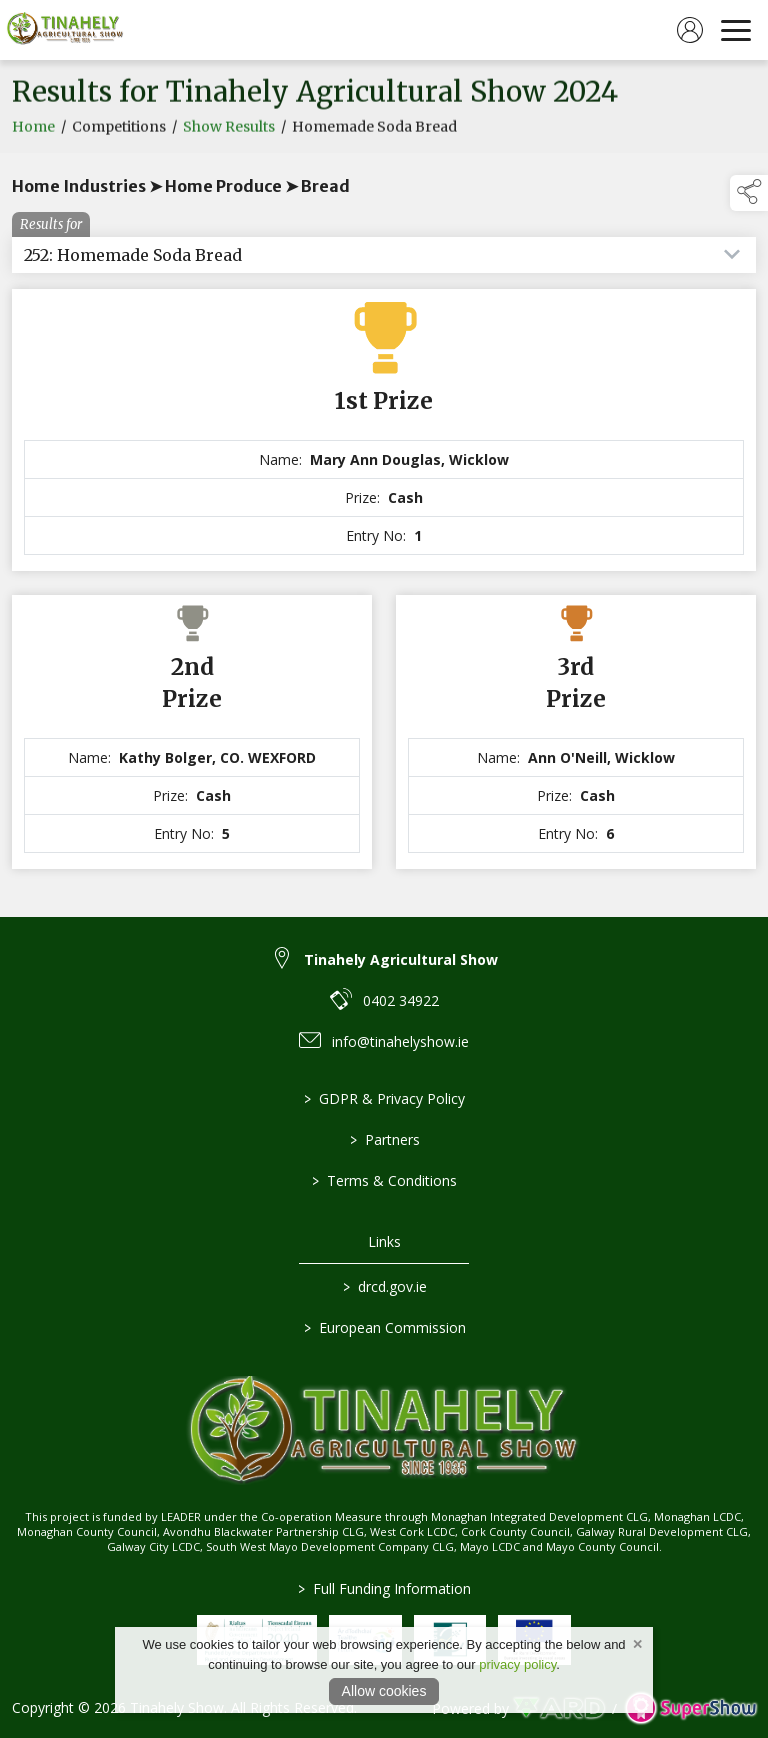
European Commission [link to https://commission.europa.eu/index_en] (384, 1327)
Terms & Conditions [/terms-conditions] (384, 1180)
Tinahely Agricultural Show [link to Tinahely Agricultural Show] (401, 959)
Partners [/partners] (384, 1139)
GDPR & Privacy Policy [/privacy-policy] (384, 1098)
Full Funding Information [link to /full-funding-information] (384, 1588)
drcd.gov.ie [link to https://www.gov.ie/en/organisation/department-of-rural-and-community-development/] (384, 1286)
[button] (749, 193)
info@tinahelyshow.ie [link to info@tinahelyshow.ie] (400, 1041)
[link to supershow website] (690, 1708)
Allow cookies (384, 1691)
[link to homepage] (65, 30)
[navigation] (736, 30)
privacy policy (517, 1664)
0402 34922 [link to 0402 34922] (401, 1000)
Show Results (229, 131)
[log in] (690, 30)
